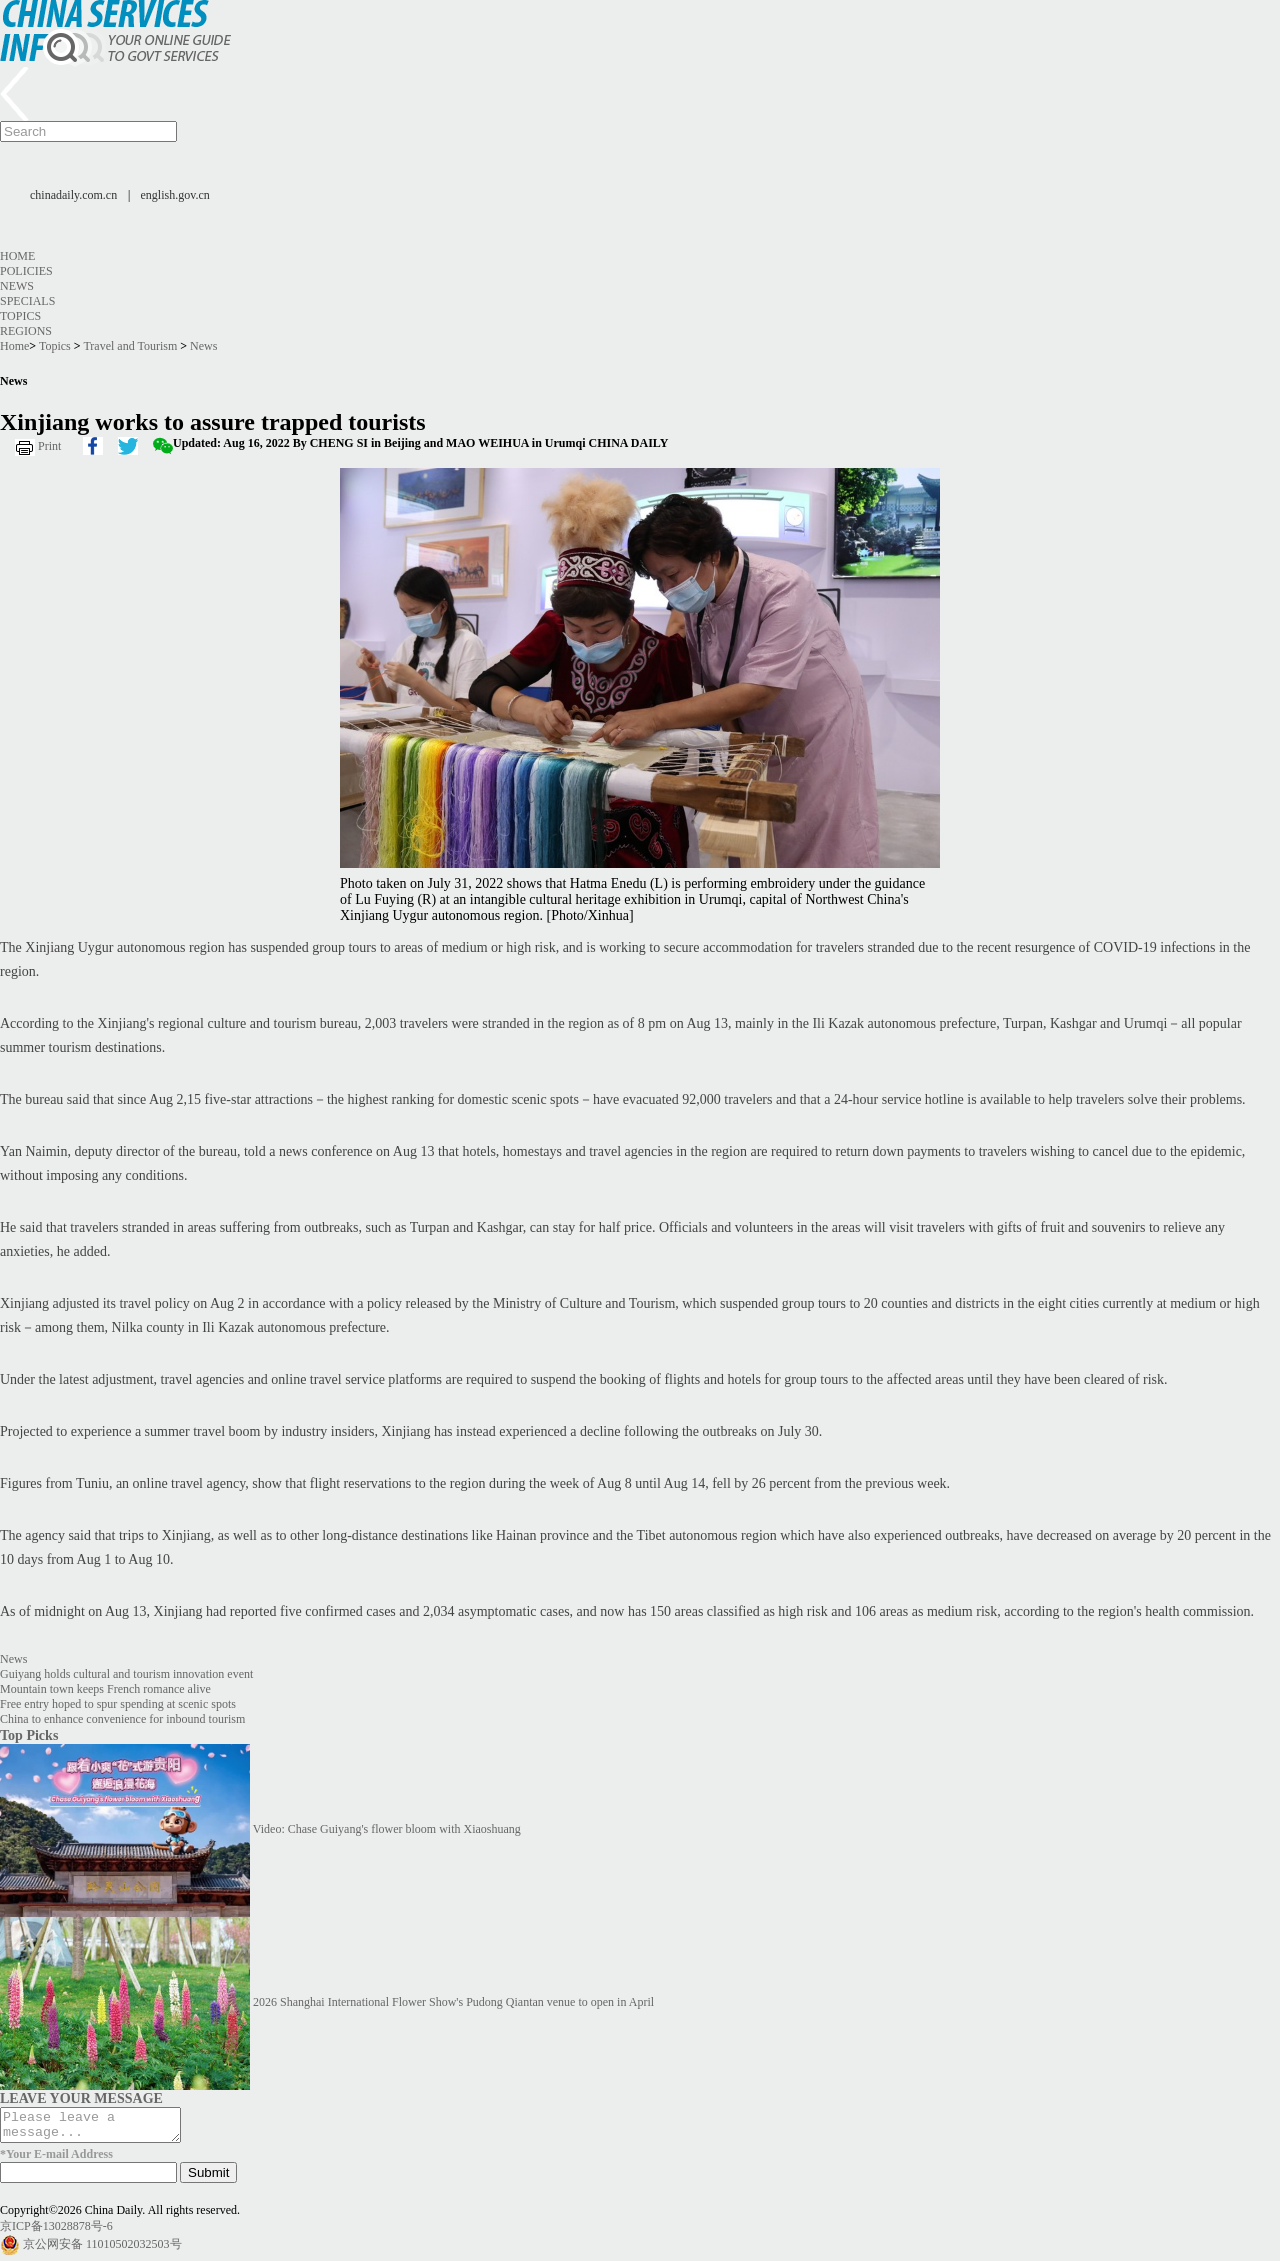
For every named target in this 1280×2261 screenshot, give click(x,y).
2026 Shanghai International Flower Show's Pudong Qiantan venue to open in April (453, 2002)
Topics (20, 316)
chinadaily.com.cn (73, 195)
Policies (26, 271)
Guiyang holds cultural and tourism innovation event (126, 1674)
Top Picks (29, 1735)
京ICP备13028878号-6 (56, 2232)
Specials (27, 301)
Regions (26, 331)
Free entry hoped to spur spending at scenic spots (118, 1704)
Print (49, 446)
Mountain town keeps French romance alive (105, 1689)
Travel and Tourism (130, 346)
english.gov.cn (175, 195)
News (17, 286)
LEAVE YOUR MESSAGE (81, 2098)
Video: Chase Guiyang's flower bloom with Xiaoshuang (387, 1829)
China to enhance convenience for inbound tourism (122, 1719)
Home (17, 256)
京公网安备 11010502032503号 (102, 2250)
